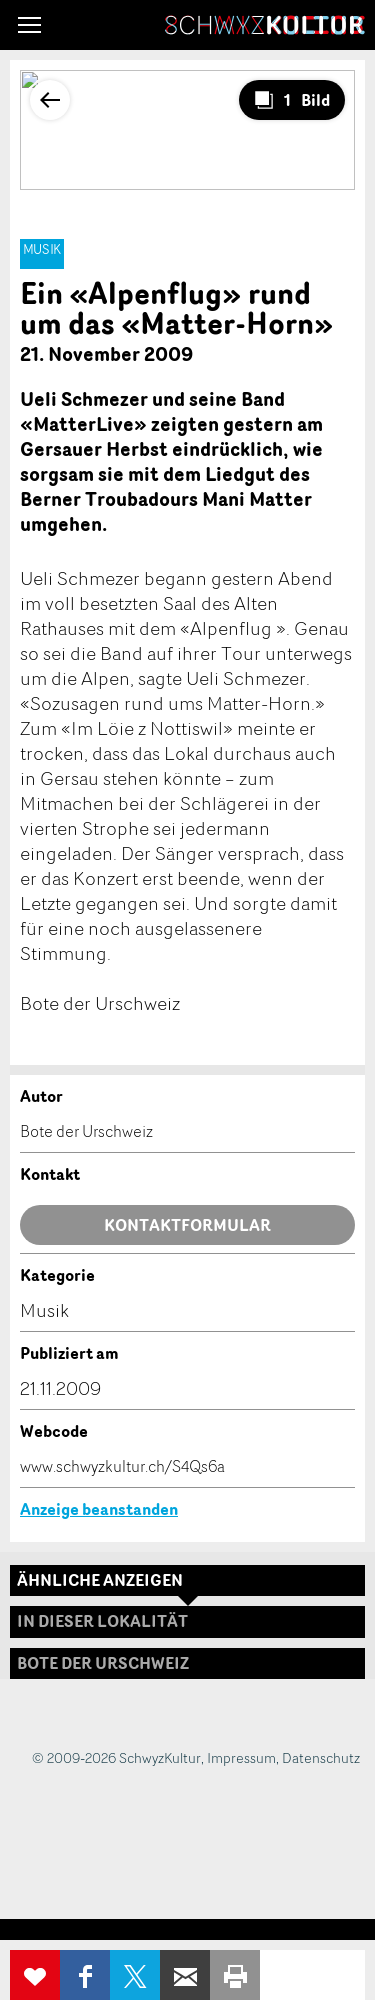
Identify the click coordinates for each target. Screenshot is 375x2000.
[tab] (187, 1663)
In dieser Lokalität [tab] (102, 1621)
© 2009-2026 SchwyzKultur (116, 1757)
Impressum (241, 1757)
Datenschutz (321, 1757)
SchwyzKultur (265, 25)
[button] (29, 25)
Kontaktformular (187, 1225)
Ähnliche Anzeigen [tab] (100, 1580)
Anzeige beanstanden (99, 1509)
